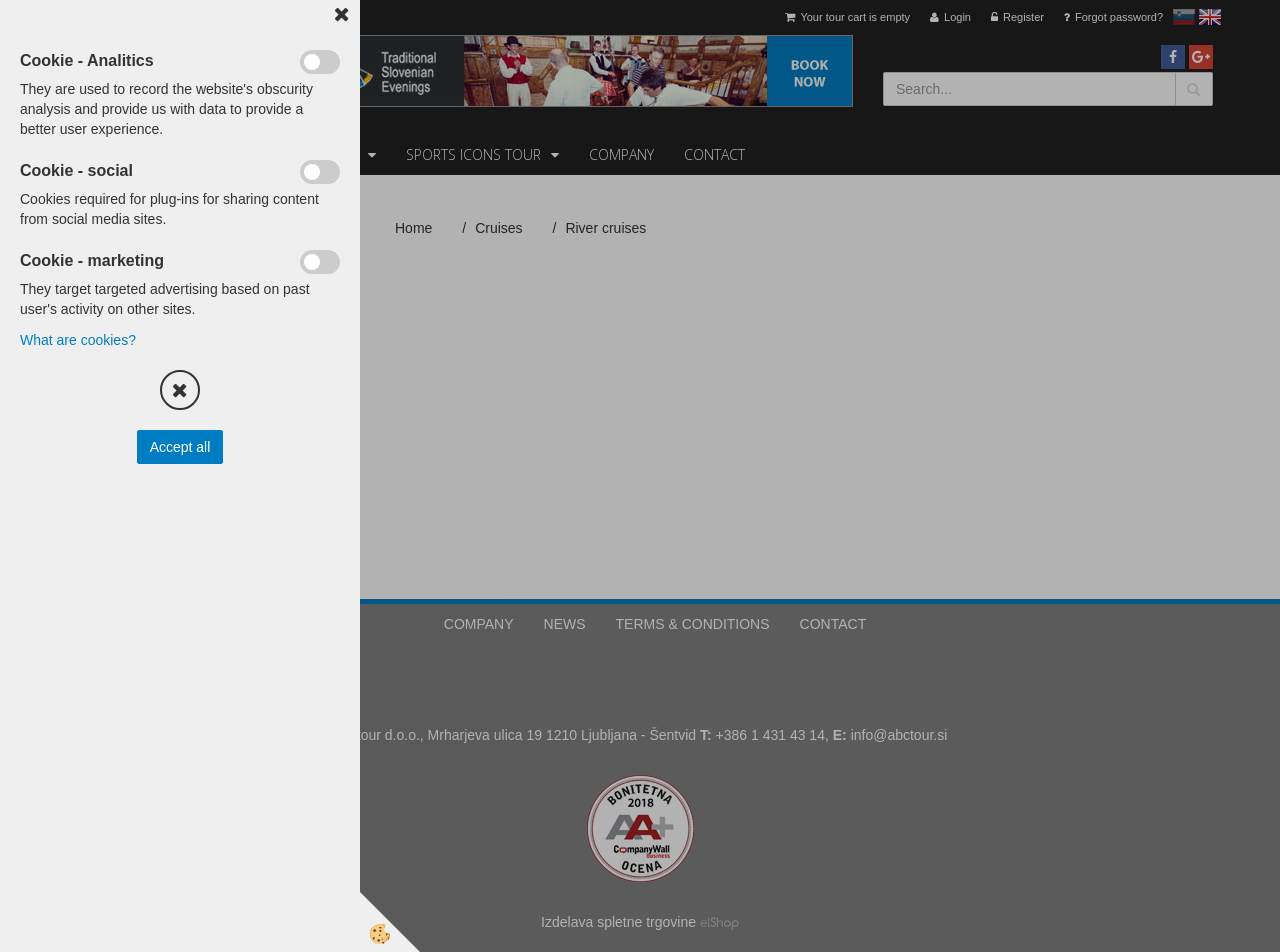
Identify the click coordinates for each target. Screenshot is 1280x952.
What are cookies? (78, 340)
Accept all (180, 447)
